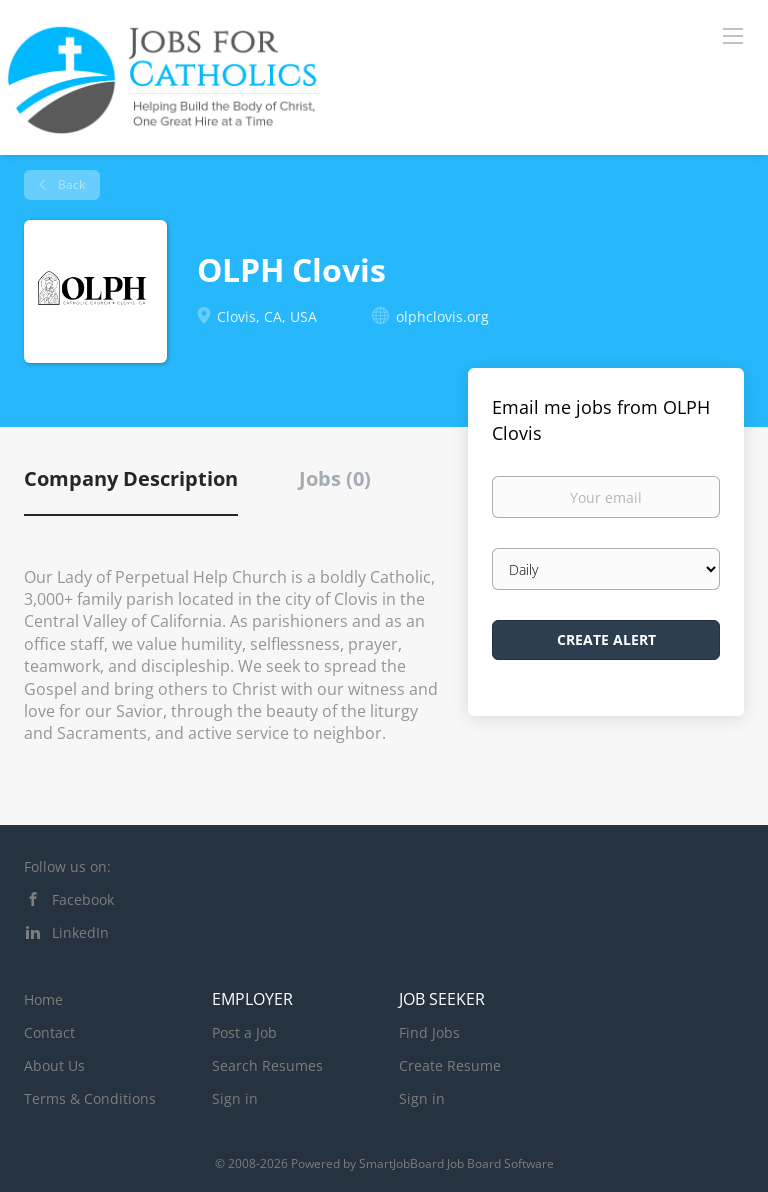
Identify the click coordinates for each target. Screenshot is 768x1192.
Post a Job (244, 1032)
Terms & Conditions (90, 1098)
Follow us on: (67, 866)
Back (70, 184)
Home (43, 999)
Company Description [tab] (131, 478)
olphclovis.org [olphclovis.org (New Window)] (442, 316)
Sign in (235, 1098)
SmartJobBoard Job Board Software (456, 1163)
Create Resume (450, 1065)
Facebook (83, 899)
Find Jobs (429, 1032)
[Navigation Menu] (733, 35)
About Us (54, 1065)
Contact (49, 1032)
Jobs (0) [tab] (335, 478)
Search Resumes (267, 1065)
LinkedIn (80, 932)
